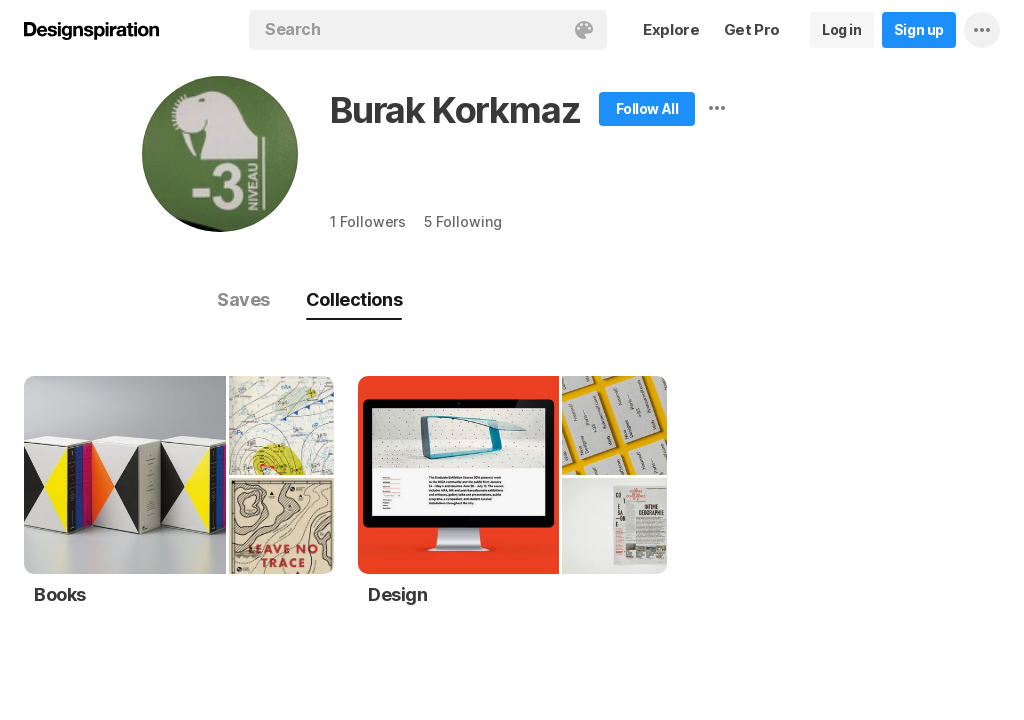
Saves (243, 299)
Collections (354, 299)
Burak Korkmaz (455, 110)
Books (60, 594)
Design (398, 594)
